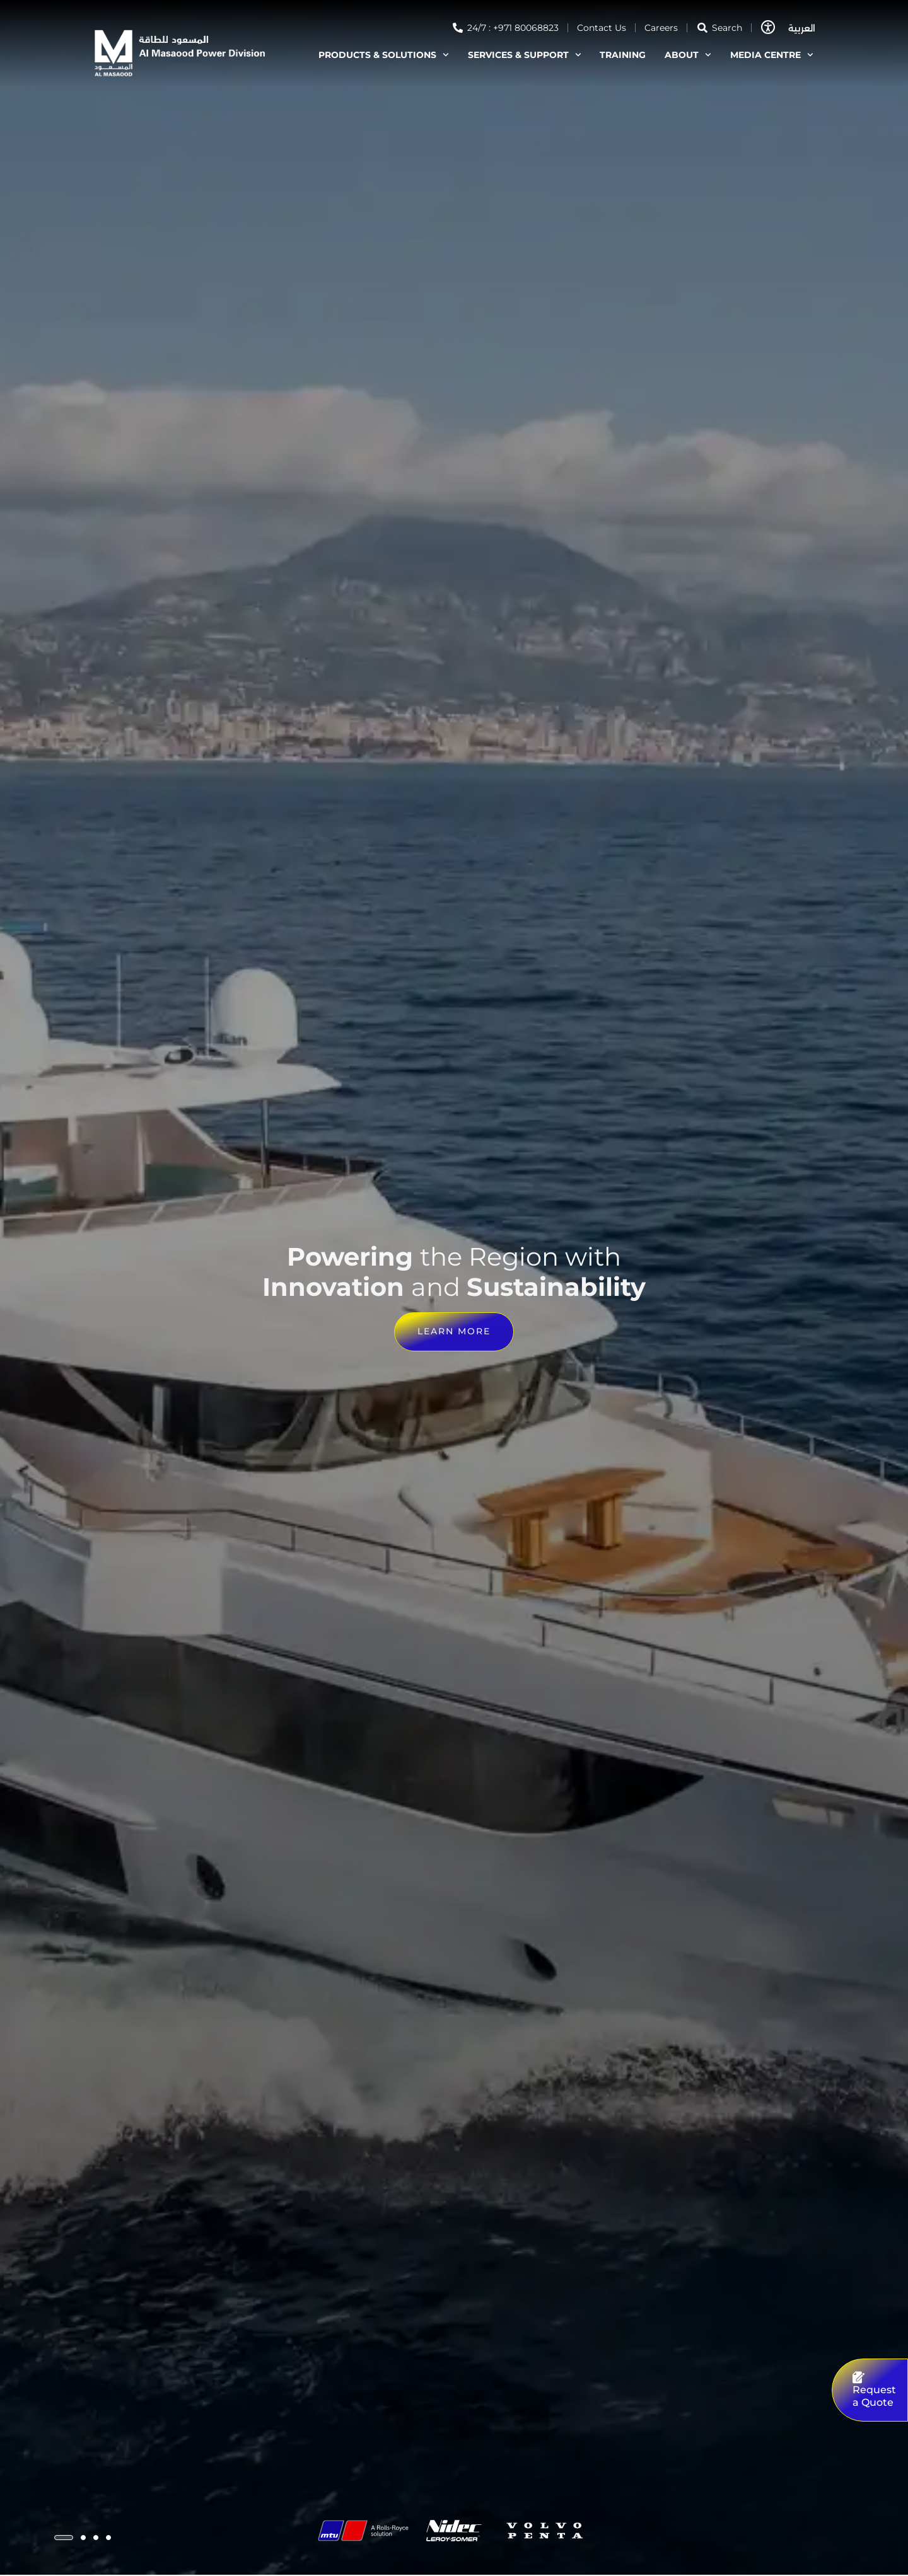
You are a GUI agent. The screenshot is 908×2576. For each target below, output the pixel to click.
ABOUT (688, 54)
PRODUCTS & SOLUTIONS (383, 54)
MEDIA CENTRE (771, 54)
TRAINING (623, 55)
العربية (801, 28)
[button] (63, 2537)
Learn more (454, 1331)
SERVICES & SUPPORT (524, 54)
